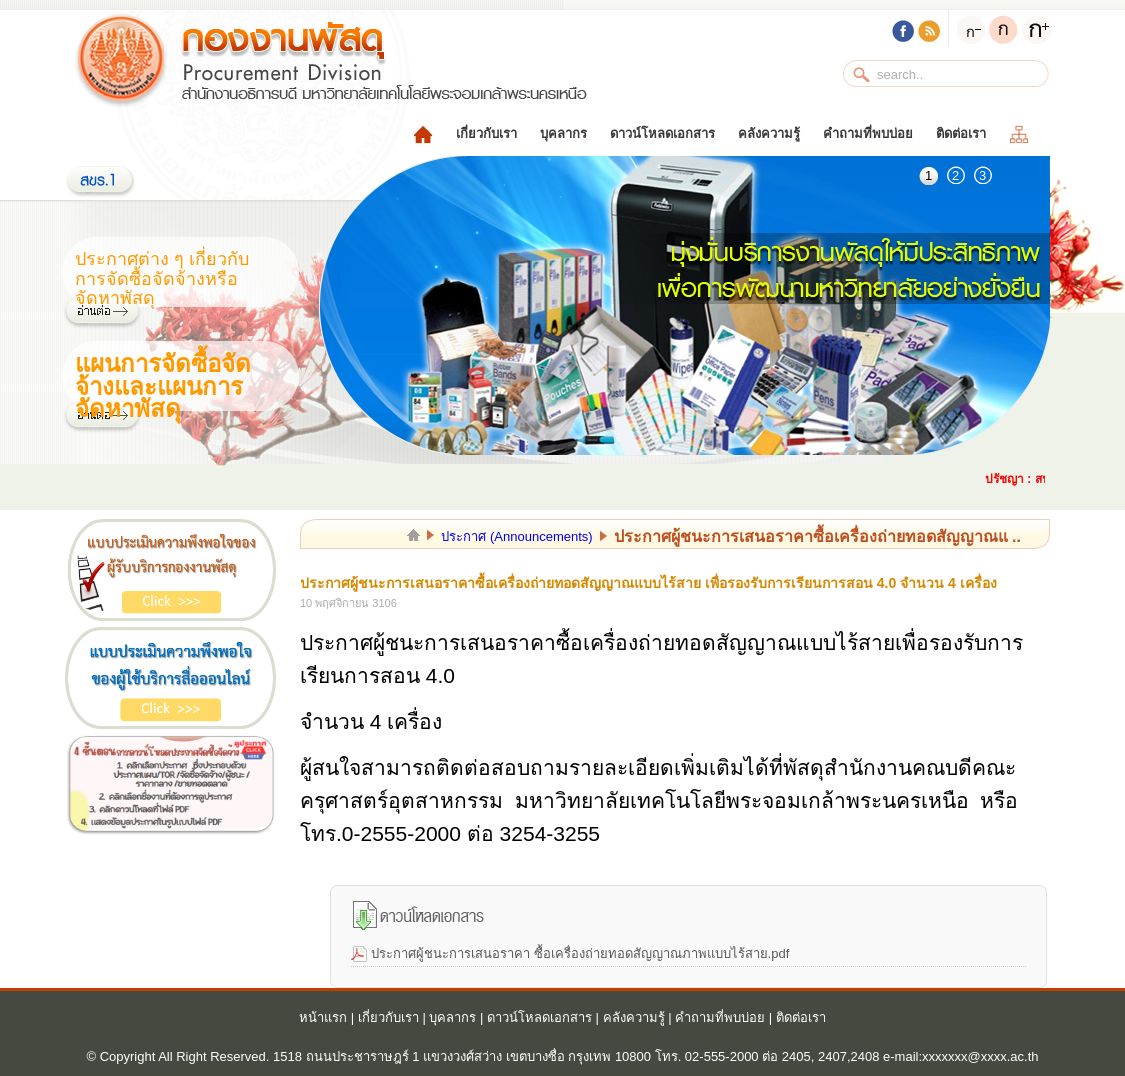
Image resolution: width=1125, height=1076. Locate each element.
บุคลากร (563, 133)
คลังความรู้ (769, 133)
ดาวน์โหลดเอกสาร (662, 133)
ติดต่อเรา (961, 133)
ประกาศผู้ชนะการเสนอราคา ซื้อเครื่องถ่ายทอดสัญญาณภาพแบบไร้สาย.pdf (580, 953)
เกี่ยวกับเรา (486, 133)
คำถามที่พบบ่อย (868, 133)
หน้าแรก (323, 1017)
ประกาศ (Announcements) (516, 536)
